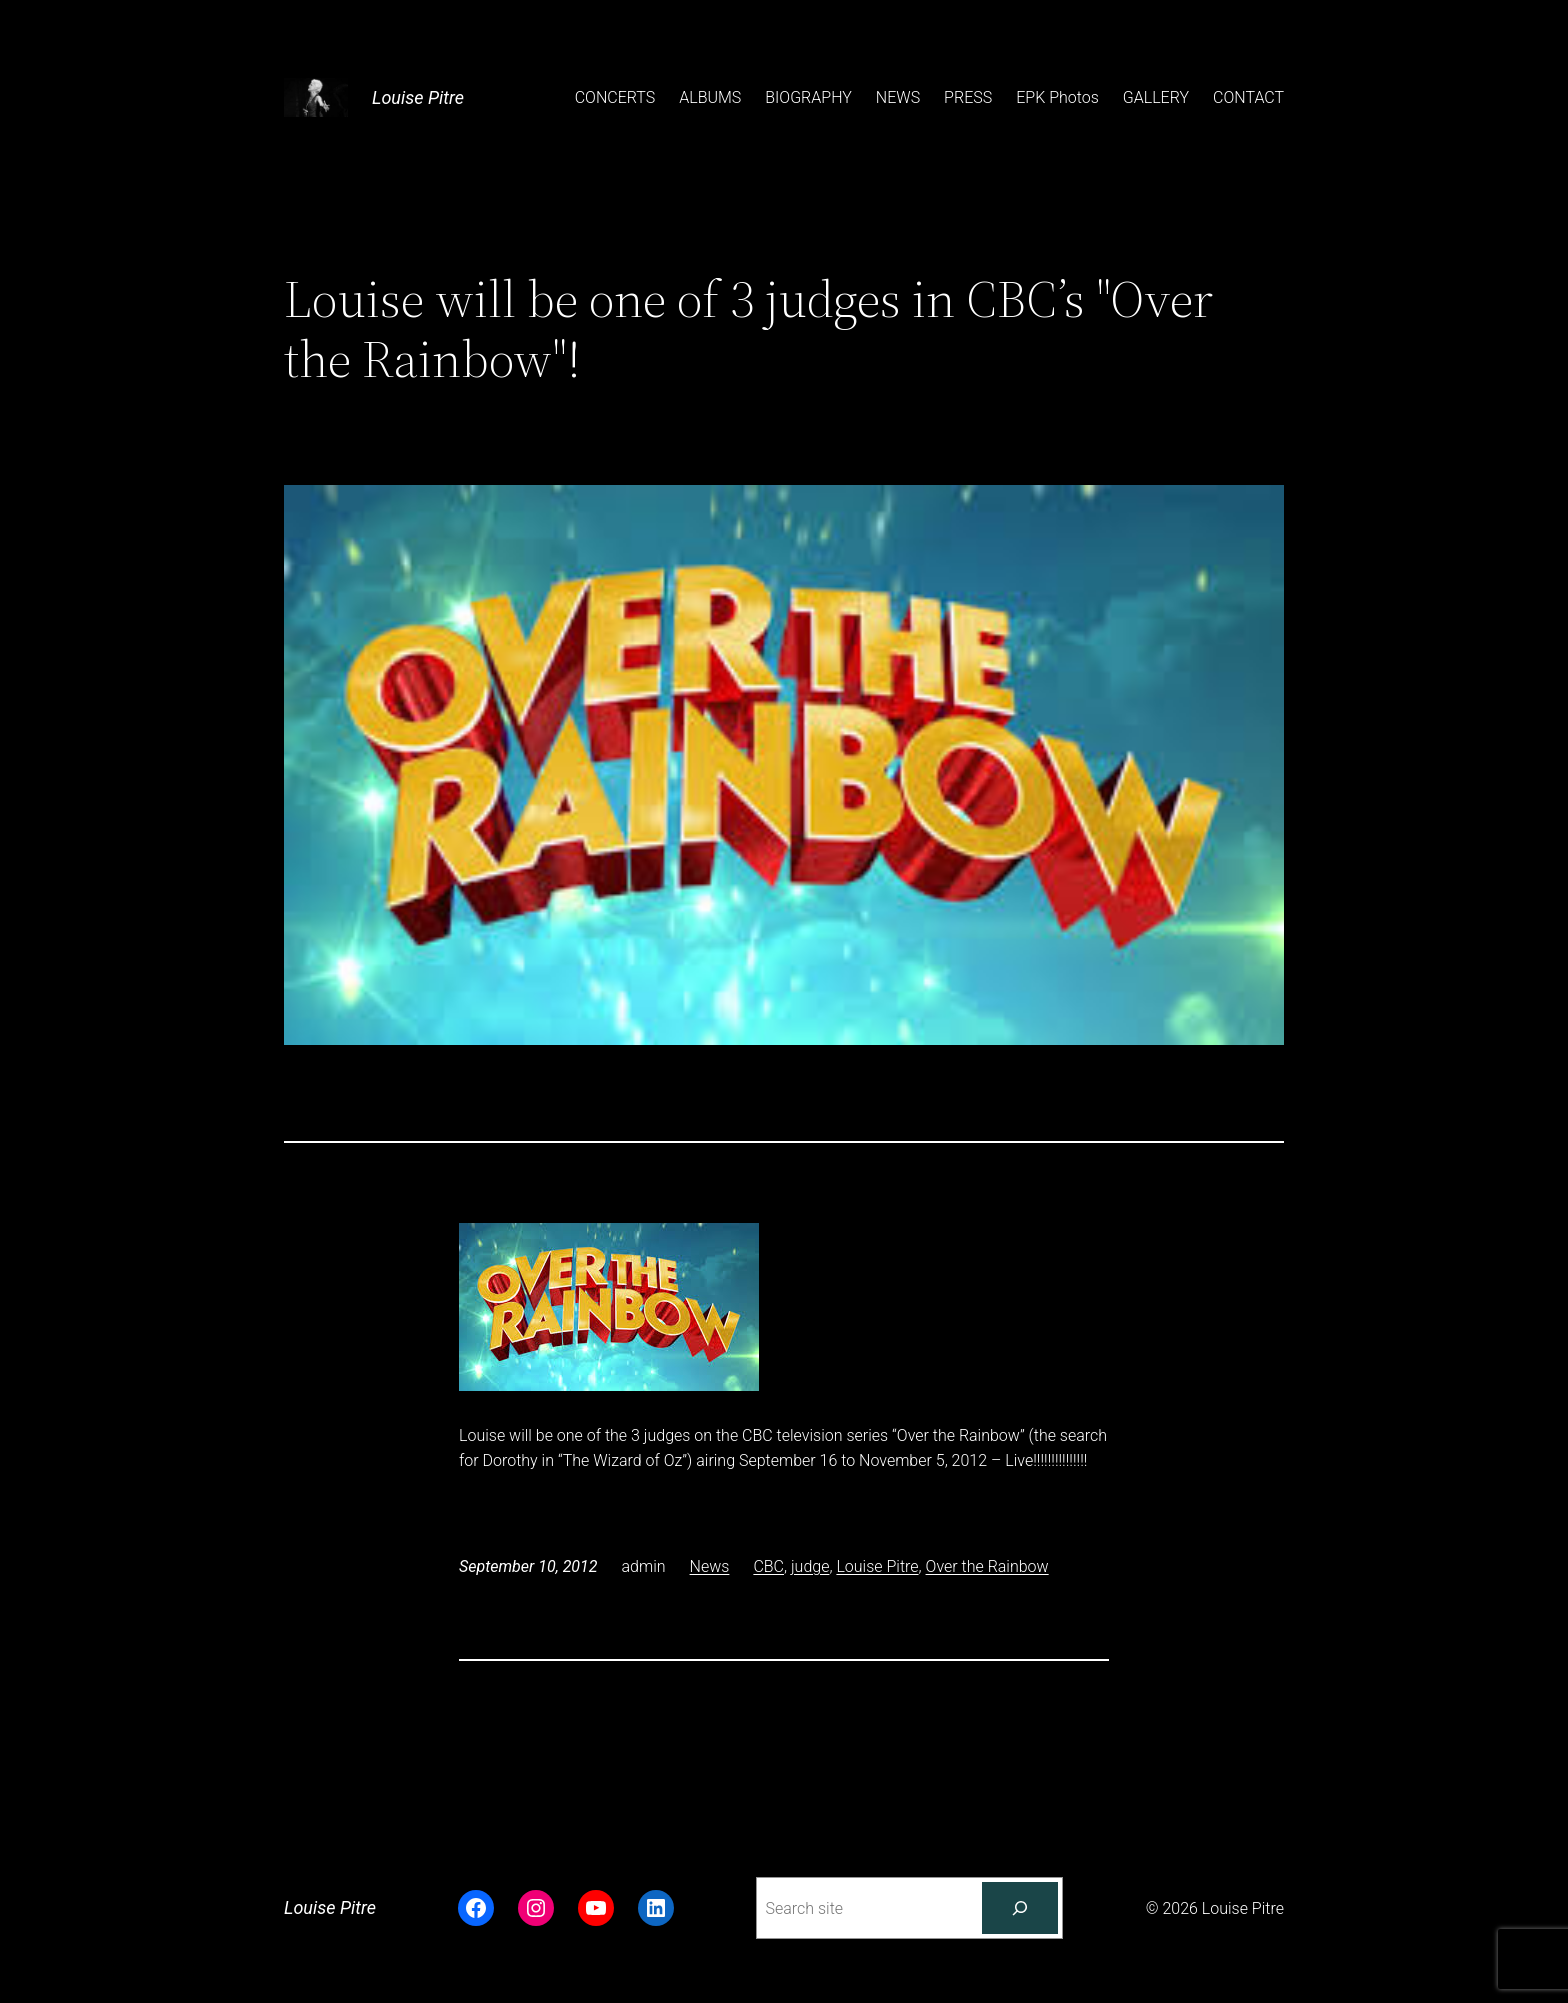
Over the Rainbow (987, 1566)
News (710, 1566)
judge (810, 1566)
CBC (768, 1566)
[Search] (1020, 1908)
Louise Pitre (418, 97)
